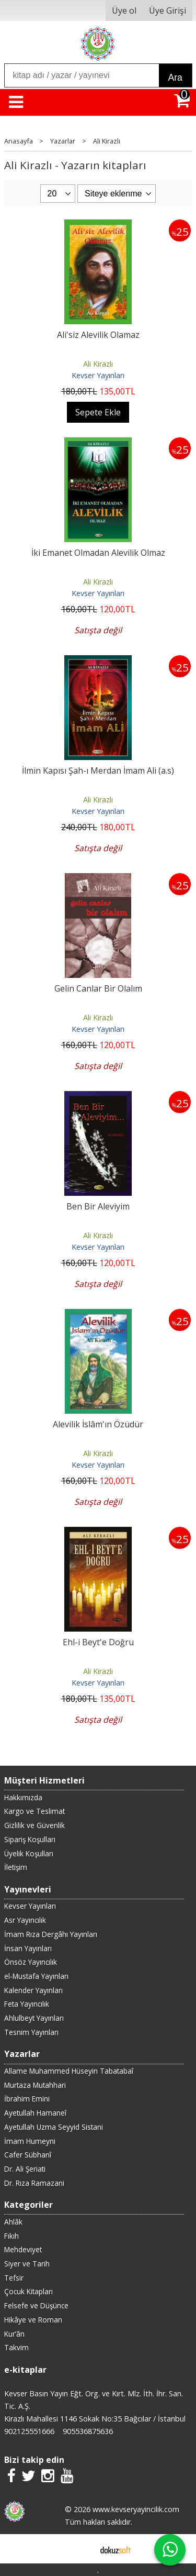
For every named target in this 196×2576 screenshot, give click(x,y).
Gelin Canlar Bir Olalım (98, 988)
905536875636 (88, 2431)
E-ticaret (81, 2549)
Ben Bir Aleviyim (98, 1206)
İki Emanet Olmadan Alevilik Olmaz (98, 552)
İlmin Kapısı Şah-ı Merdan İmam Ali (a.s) (98, 770)
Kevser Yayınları (98, 375)
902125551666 (29, 2431)
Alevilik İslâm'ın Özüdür (98, 1424)
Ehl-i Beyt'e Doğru (98, 1642)
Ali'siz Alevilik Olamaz (98, 334)
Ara (175, 77)
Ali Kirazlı (98, 364)
